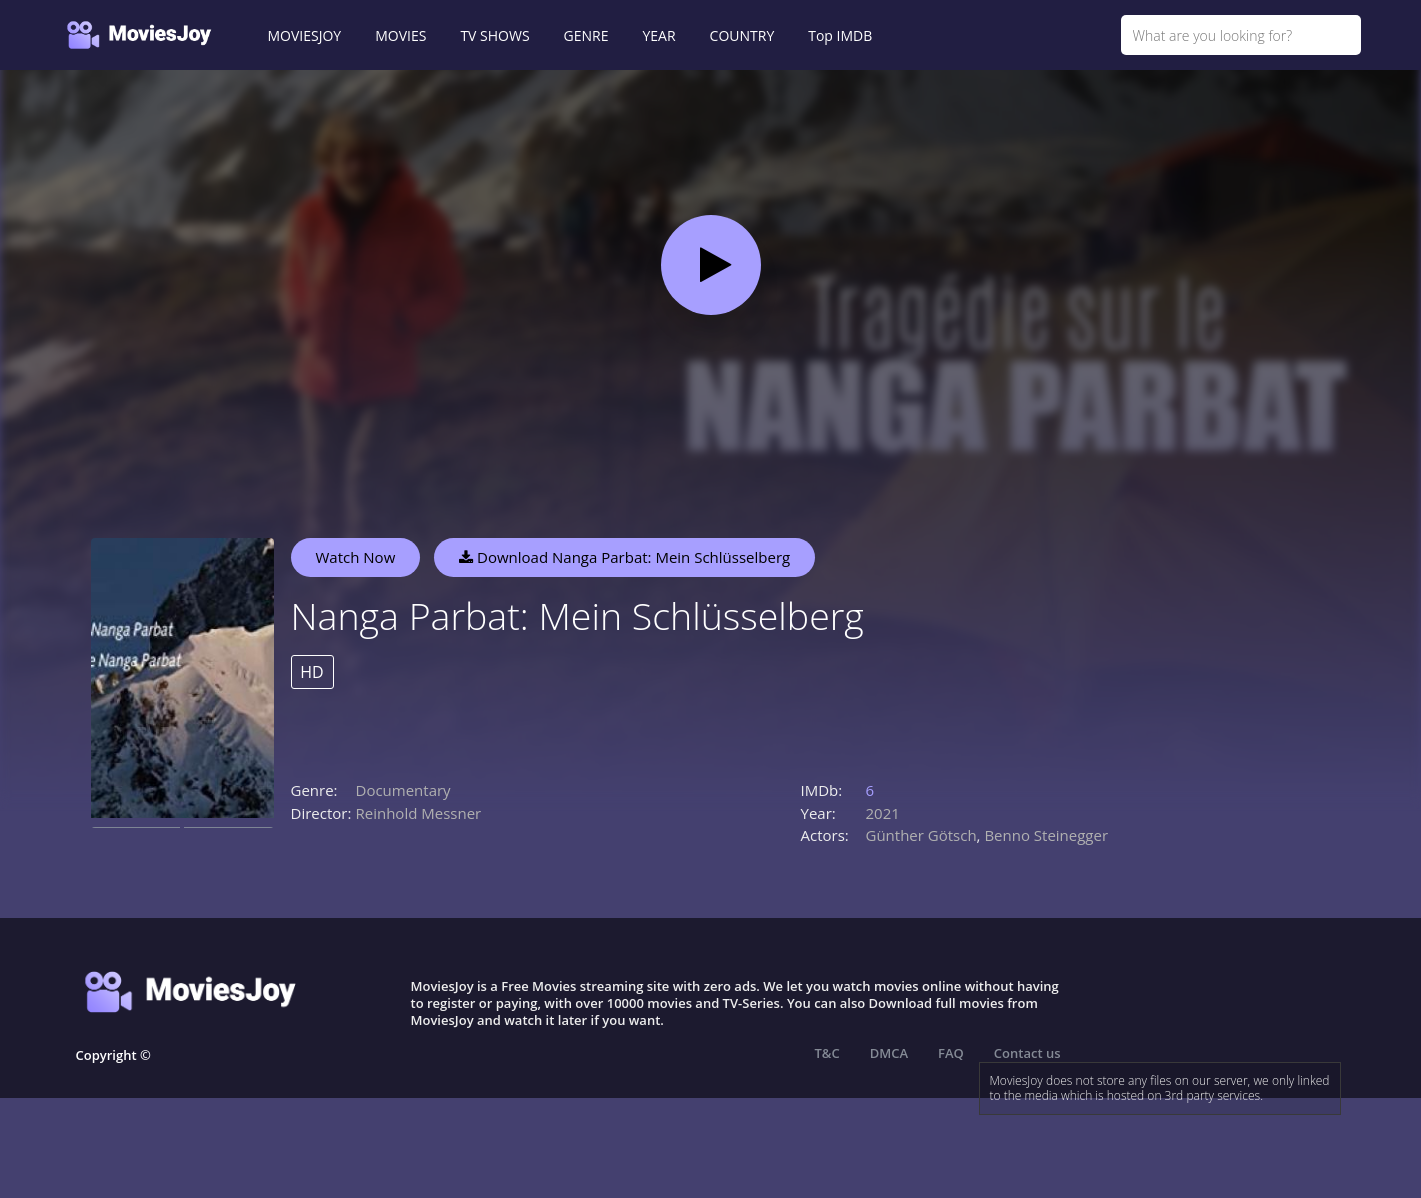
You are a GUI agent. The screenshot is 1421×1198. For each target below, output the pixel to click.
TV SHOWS (494, 35)
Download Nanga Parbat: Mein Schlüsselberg (624, 557)
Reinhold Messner (419, 813)
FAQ (951, 1053)
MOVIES (400, 35)
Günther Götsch (921, 835)
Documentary (403, 790)
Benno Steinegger (1046, 835)
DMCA (889, 1053)
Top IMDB (840, 35)
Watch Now (356, 557)
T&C (827, 1053)
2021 (883, 813)
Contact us (1027, 1053)
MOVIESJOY (305, 35)
